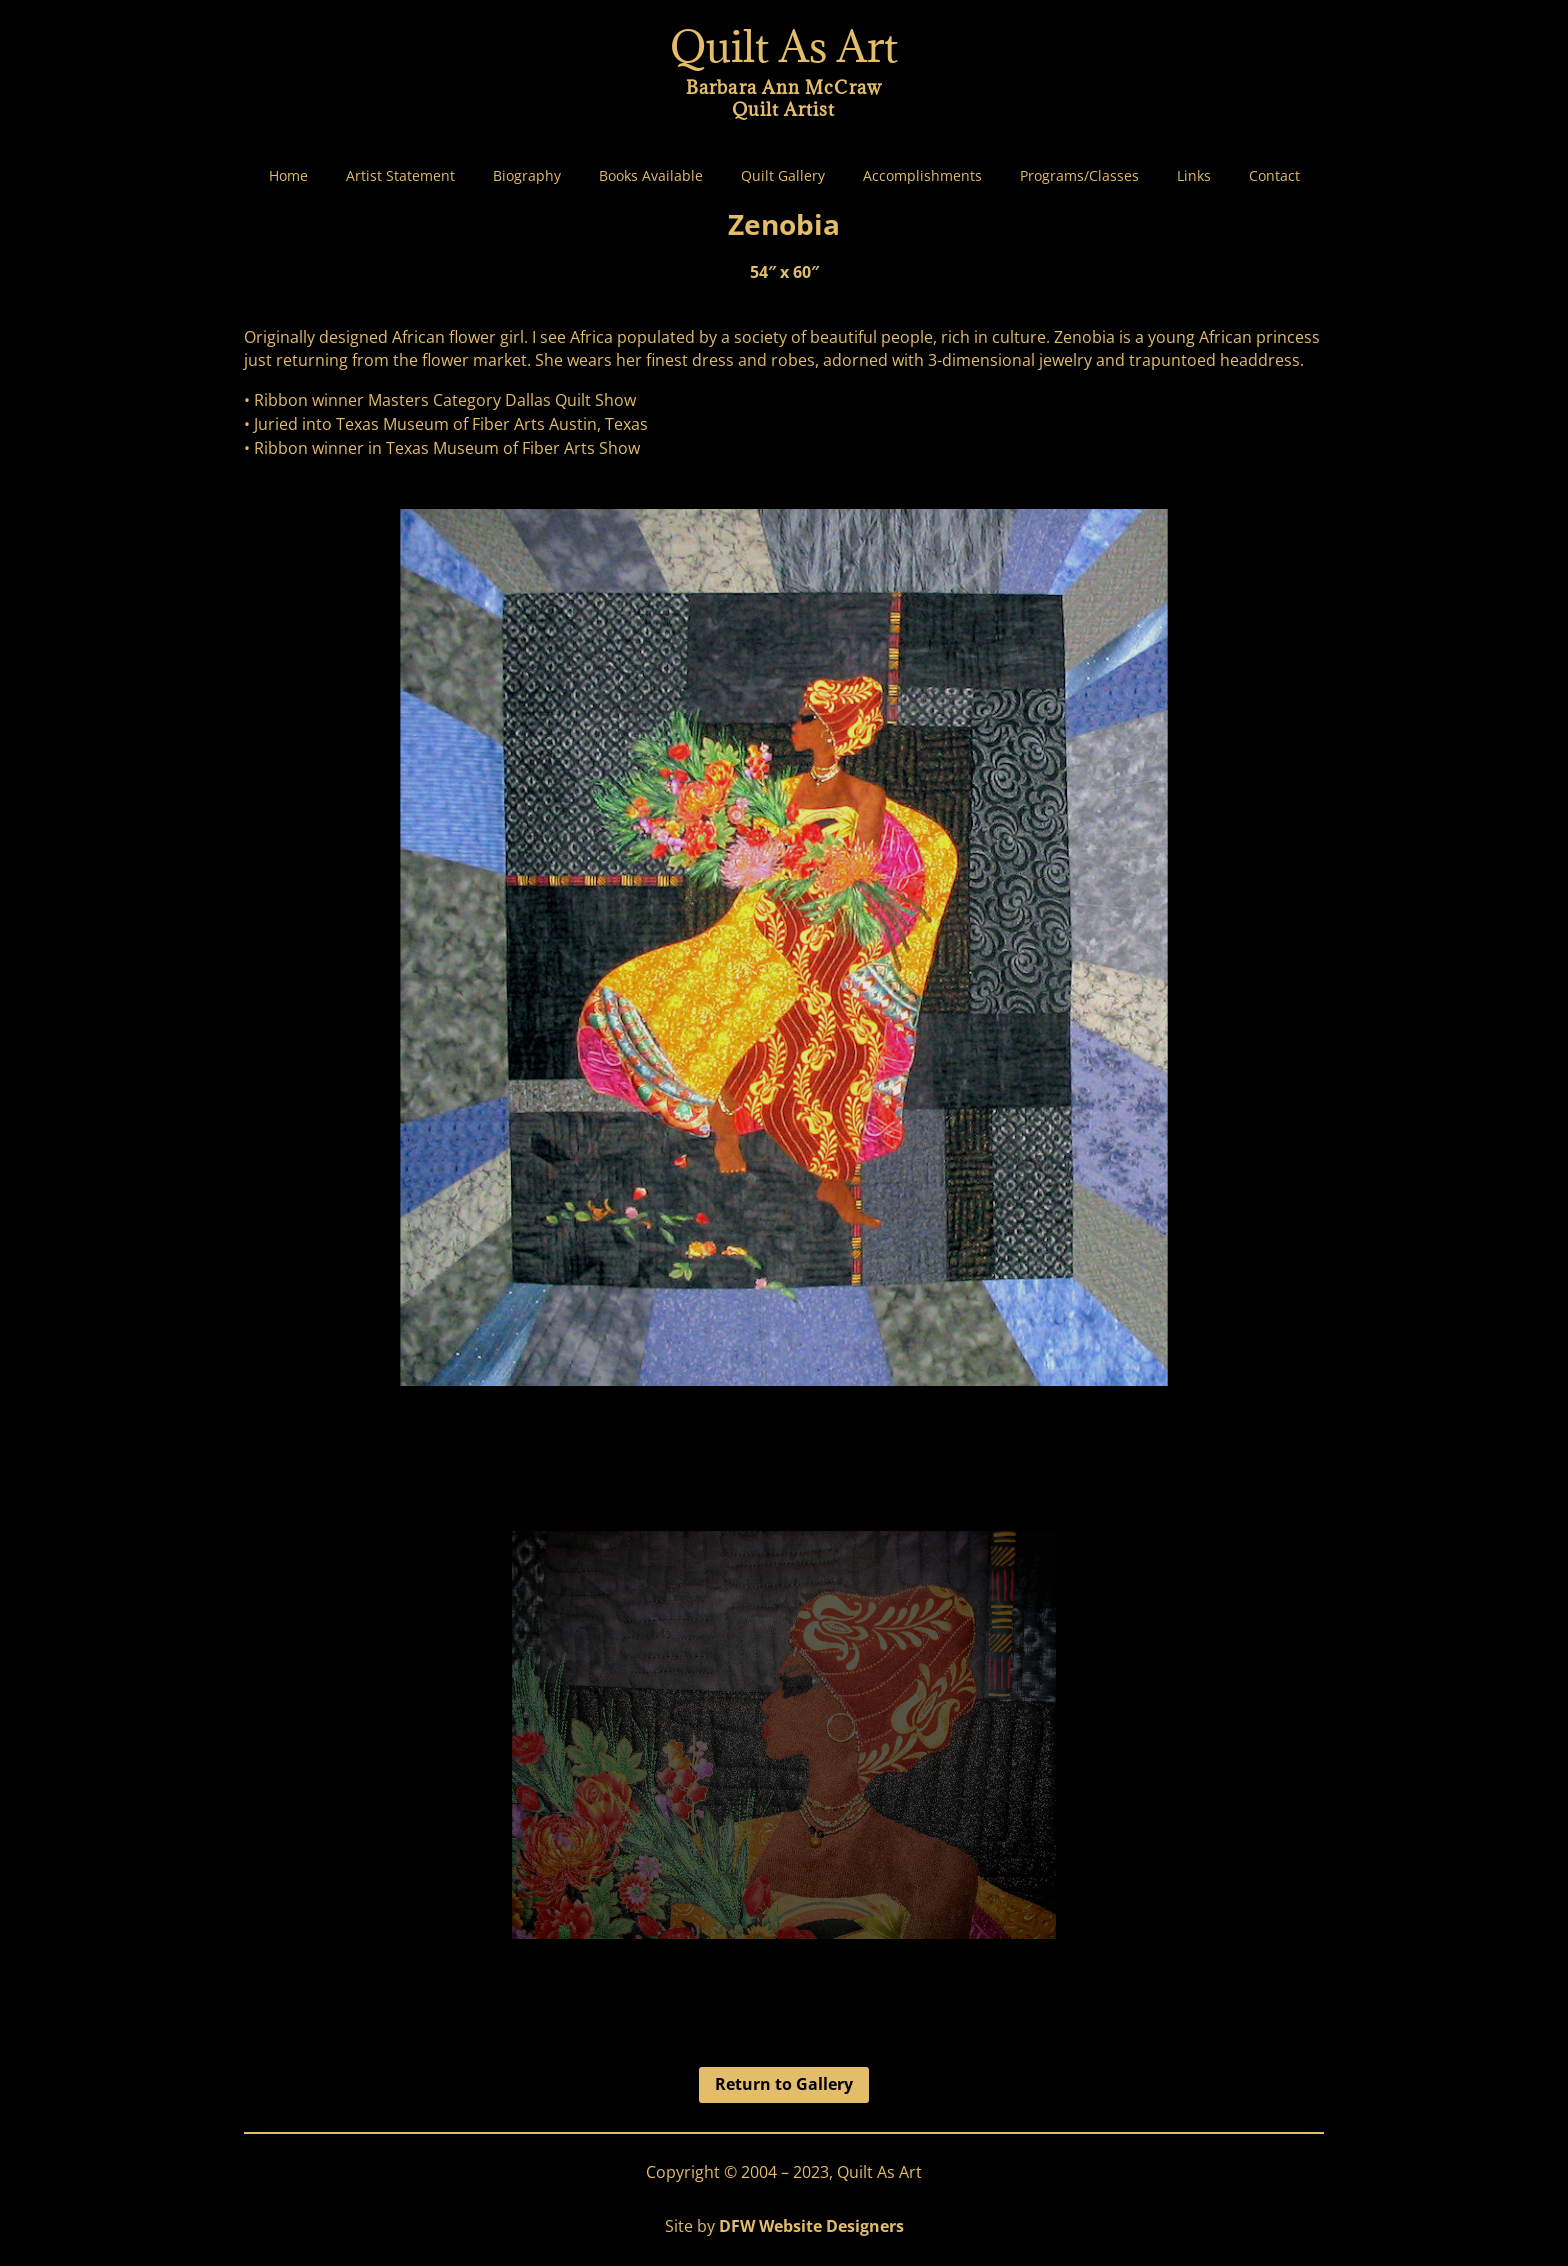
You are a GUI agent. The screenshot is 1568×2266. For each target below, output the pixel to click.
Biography (527, 176)
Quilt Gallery (783, 176)
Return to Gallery (784, 2084)
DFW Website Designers (811, 2226)
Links (1194, 176)
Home (288, 176)
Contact (1274, 176)
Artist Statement (400, 176)
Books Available (651, 176)
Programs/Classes (1079, 176)
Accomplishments (922, 176)
